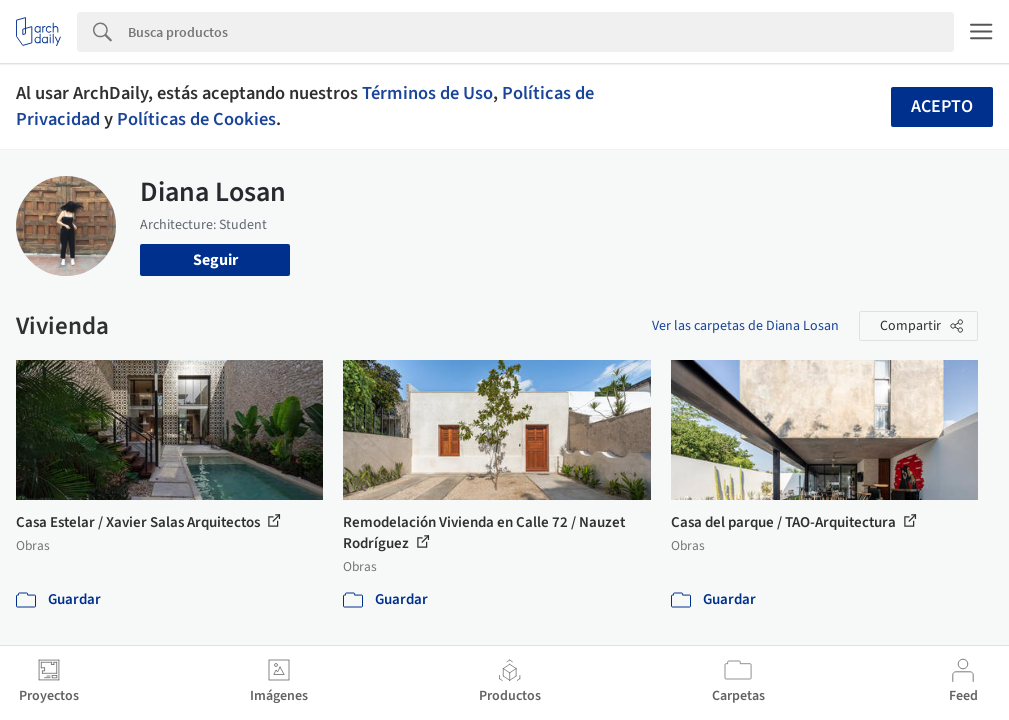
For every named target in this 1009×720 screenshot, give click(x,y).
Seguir (215, 260)
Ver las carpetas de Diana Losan (745, 326)
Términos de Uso (427, 93)
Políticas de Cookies (196, 119)
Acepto (942, 106)
